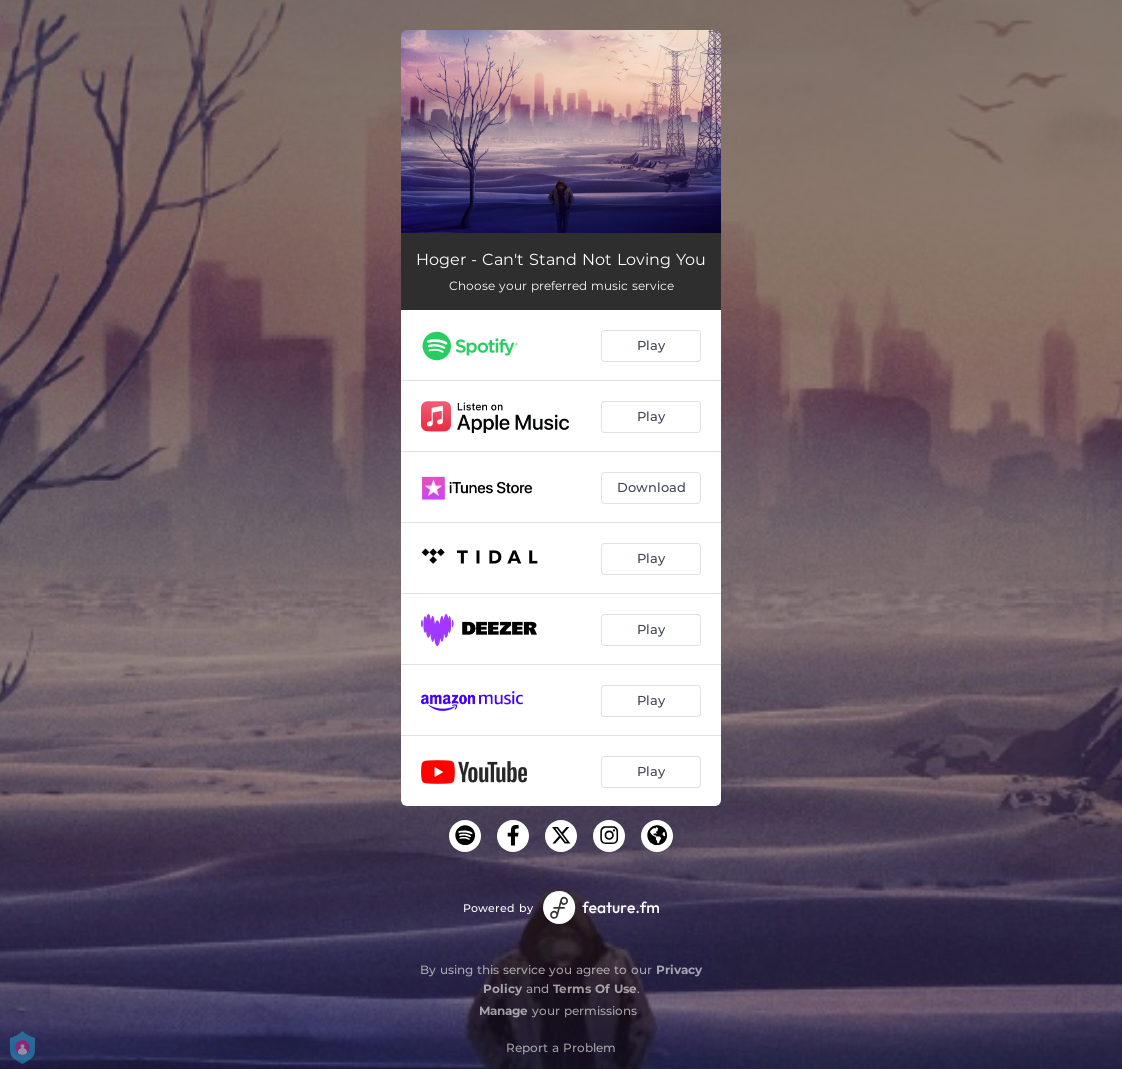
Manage (503, 1010)
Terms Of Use (595, 988)
